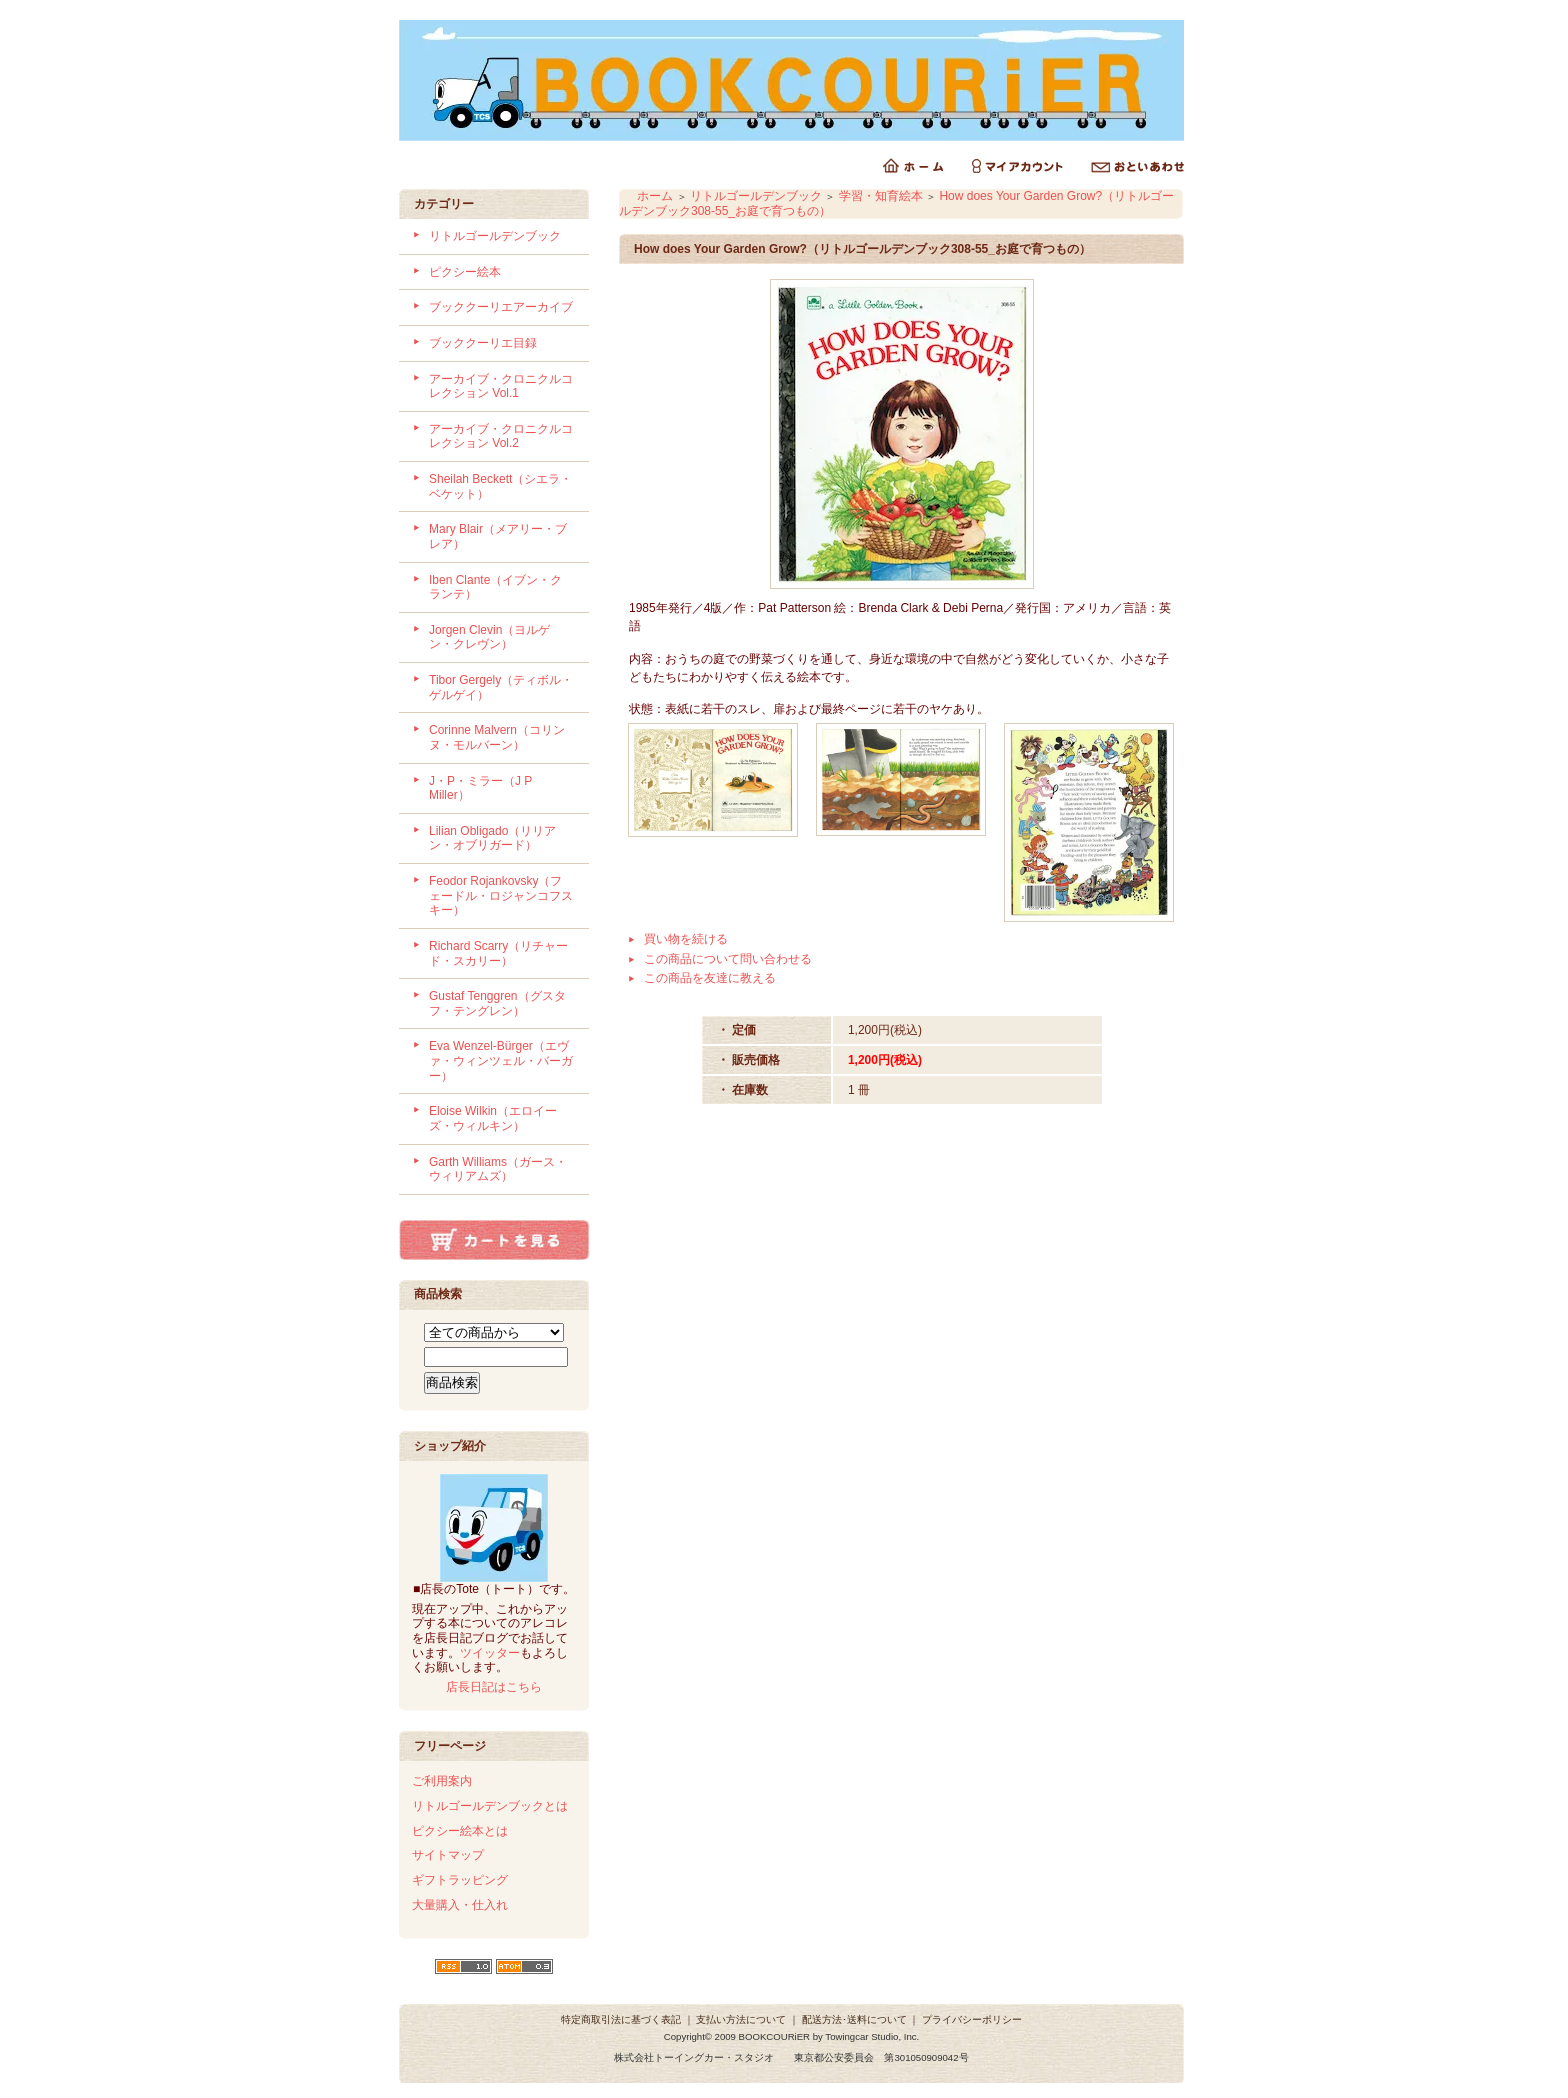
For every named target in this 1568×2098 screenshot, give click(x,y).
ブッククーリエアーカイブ (501, 307)
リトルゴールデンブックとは (490, 1806)
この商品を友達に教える (710, 978)
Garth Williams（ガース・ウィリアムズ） (498, 1169)
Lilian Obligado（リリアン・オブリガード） (492, 838)
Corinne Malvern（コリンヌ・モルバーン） (497, 737)
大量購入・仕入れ (460, 1905)
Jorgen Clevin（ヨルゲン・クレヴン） (489, 637)
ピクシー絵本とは (460, 1831)
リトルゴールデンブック (495, 236)
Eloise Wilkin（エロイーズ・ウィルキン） (493, 1118)
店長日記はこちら (494, 1687)
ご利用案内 (442, 1781)
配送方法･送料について (854, 2019)
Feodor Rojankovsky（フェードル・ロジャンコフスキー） (501, 895)
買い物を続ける (686, 939)
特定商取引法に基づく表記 (621, 2019)
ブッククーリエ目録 (483, 343)
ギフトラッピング (460, 1880)
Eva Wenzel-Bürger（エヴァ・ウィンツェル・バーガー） (501, 1060)
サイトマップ (448, 1855)
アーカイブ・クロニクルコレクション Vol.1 (501, 386)
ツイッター (490, 1653)
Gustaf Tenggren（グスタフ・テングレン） (497, 1003)
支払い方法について (741, 2019)
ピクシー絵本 (465, 272)
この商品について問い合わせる (728, 959)
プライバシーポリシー (972, 2019)
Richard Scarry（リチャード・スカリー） (498, 953)
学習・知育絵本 (881, 196)
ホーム (655, 196)
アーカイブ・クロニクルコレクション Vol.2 (501, 436)
